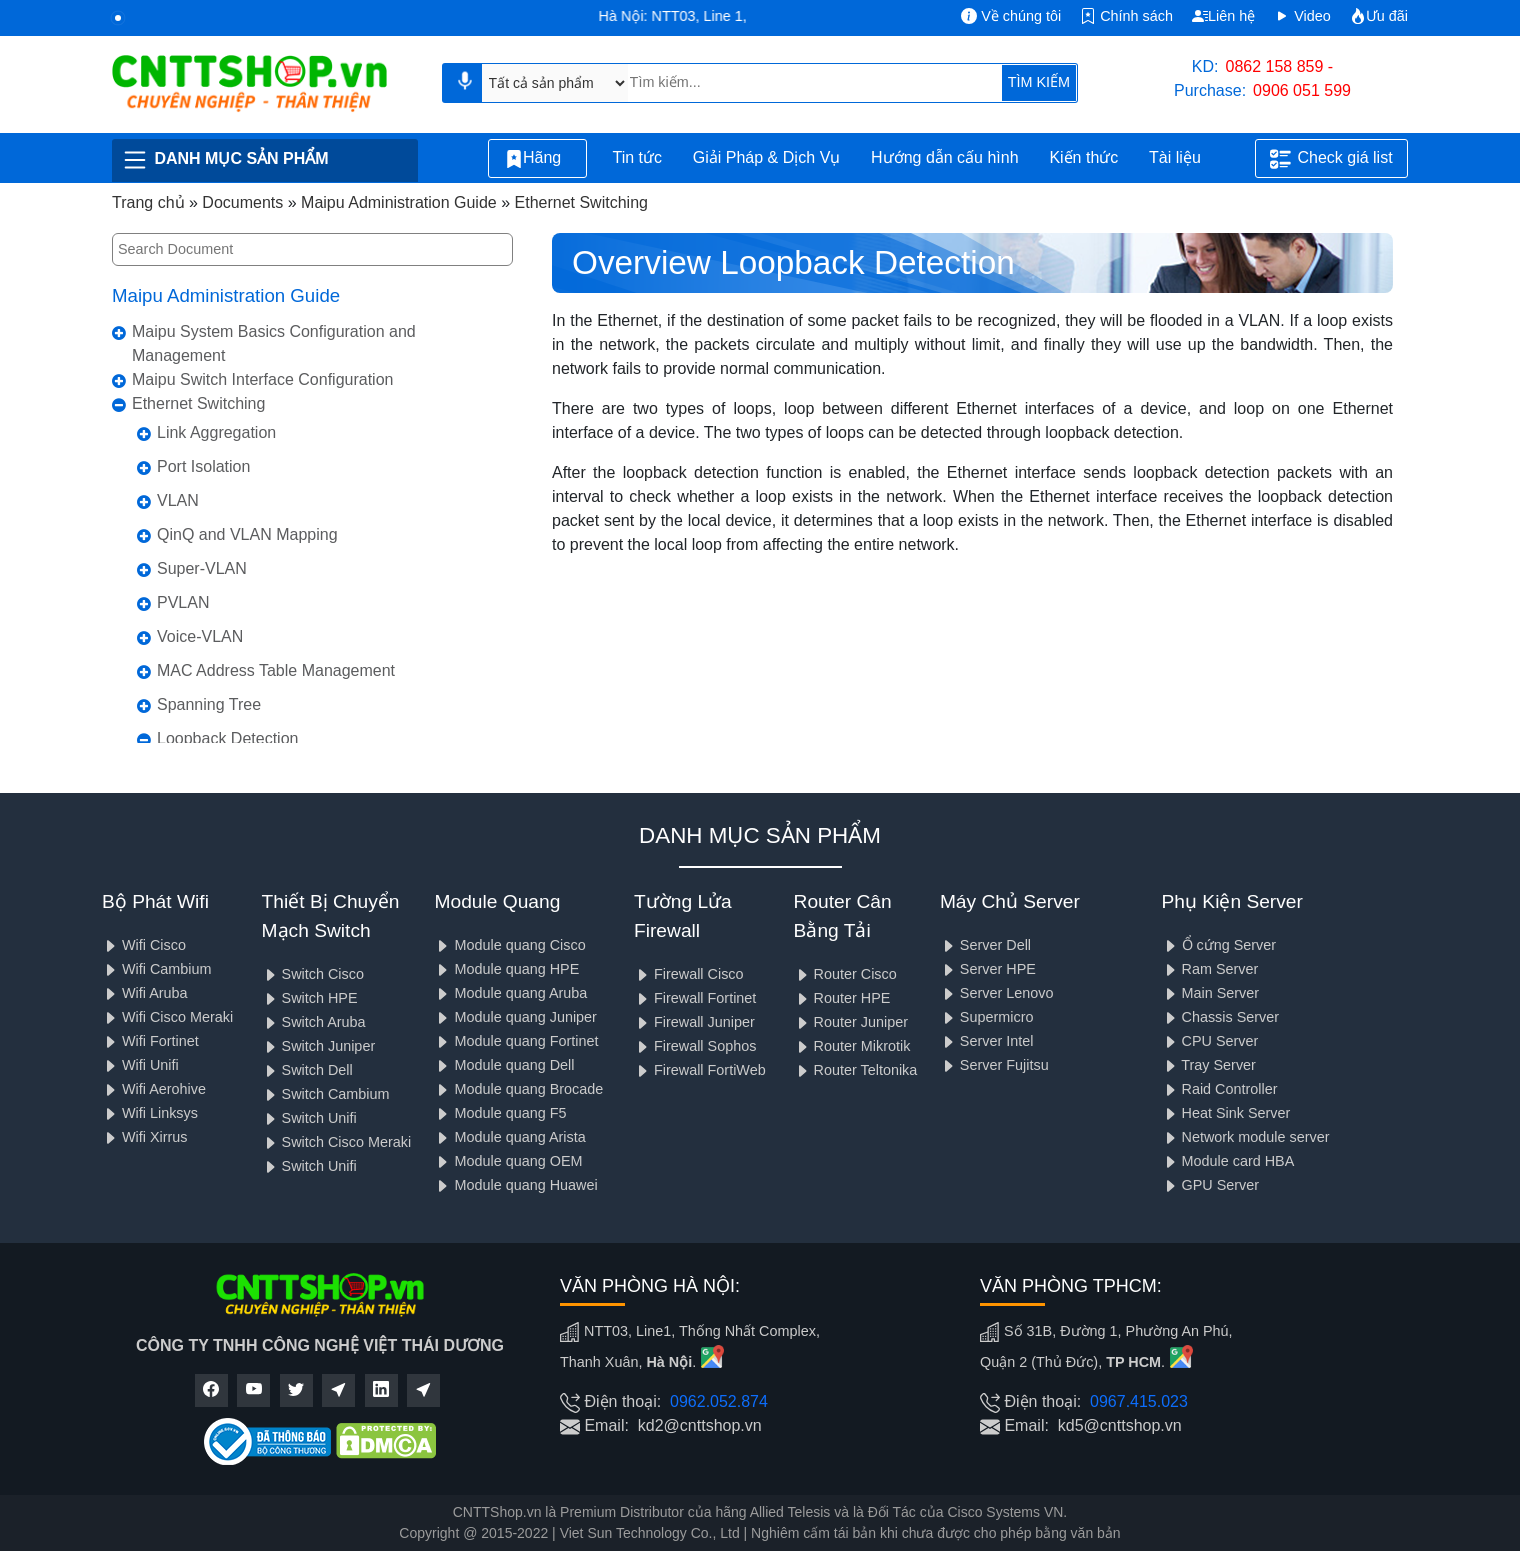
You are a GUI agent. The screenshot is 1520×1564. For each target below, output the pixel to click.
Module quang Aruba (510, 993)
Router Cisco (845, 974)
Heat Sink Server (1226, 1113)
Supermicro (987, 1017)
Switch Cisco (313, 974)
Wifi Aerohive (154, 1089)
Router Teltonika (856, 1070)
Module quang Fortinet (516, 1041)
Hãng (537, 158)
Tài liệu (1186, 158)
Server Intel (987, 1041)
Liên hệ (1223, 16)
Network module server (1246, 1137)
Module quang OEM (508, 1161)
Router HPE (842, 998)
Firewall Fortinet (695, 998)
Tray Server (1209, 1065)
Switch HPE (310, 998)
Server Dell (985, 945)
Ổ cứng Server (1219, 945)
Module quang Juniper (515, 1017)
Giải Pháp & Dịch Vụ (767, 157)
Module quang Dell (504, 1065)
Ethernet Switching (198, 403)
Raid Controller (1220, 1089)
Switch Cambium (326, 1094)
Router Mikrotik (852, 1046)
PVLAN (183, 602)
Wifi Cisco (144, 945)
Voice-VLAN (200, 636)
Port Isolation (203, 466)
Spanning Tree (209, 704)
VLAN (178, 500)
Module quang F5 (500, 1113)
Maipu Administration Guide (226, 295)
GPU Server (1211, 1185)
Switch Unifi (309, 1118)
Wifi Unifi (140, 1065)
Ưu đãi (1379, 16)
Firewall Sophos (695, 1046)
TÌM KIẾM (1039, 82)
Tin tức (637, 157)
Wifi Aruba (145, 993)
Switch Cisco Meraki (337, 1142)
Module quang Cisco (509, 945)
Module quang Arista (509, 1137)
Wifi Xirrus (145, 1137)
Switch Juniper (319, 1046)
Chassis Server (1221, 1017)
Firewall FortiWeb (700, 1070)
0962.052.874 (719, 1401)
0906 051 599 (1302, 90)
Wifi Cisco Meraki (167, 1017)
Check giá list (1331, 159)
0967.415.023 (1139, 1401)
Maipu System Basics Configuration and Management (274, 343)
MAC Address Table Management (276, 670)
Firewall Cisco (689, 974)
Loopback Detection (227, 738)
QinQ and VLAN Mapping (247, 534)
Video (1302, 16)
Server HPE (988, 969)
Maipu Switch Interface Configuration (262, 379)
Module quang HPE (506, 969)
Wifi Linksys (150, 1113)
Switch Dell (307, 1070)
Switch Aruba (314, 1022)
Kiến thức (1083, 157)
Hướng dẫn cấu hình (945, 157)
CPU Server (1210, 1041)
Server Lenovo (997, 993)
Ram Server (1210, 969)
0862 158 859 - (1280, 66)
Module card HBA (1228, 1161)
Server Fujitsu (994, 1065)
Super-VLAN (202, 568)
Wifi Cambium (157, 969)
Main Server (1211, 993)
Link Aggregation (216, 432)
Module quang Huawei (515, 1185)
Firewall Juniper (694, 1022)
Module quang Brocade (518, 1089)
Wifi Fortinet (150, 1041)
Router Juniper (851, 1022)
